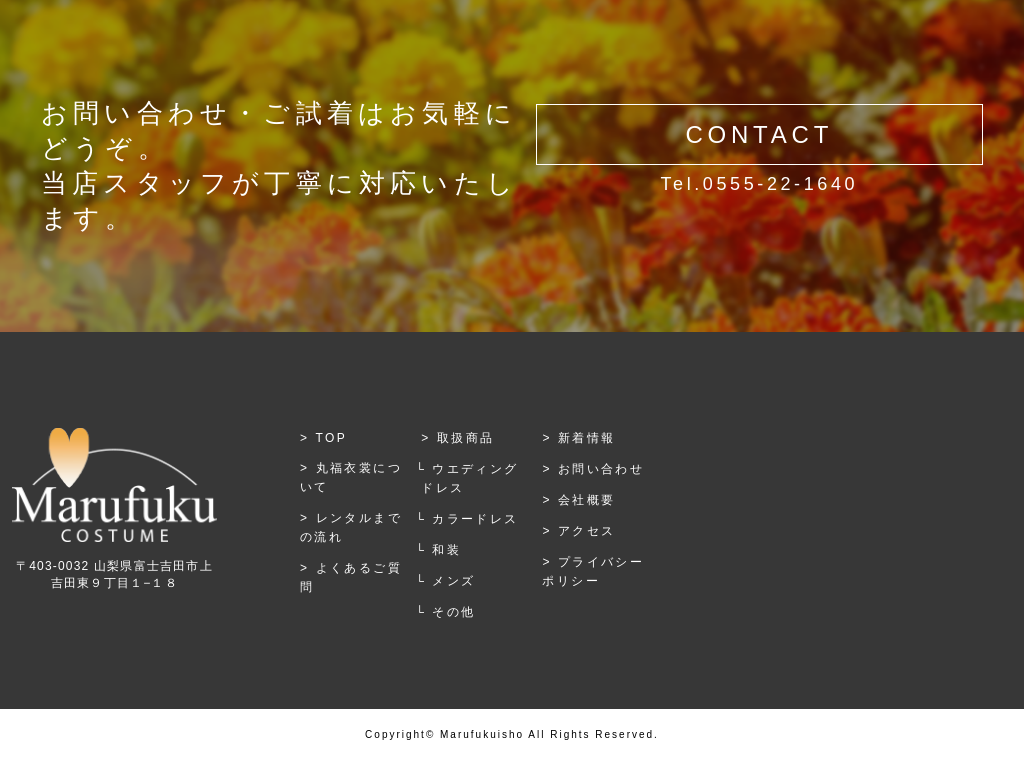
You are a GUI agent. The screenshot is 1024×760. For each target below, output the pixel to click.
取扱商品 (466, 438)
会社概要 (587, 500)
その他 (453, 612)
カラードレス (475, 519)
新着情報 (587, 438)
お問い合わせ (601, 469)
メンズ (453, 581)
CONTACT (759, 134)
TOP (332, 438)
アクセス (587, 531)
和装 (446, 550)
